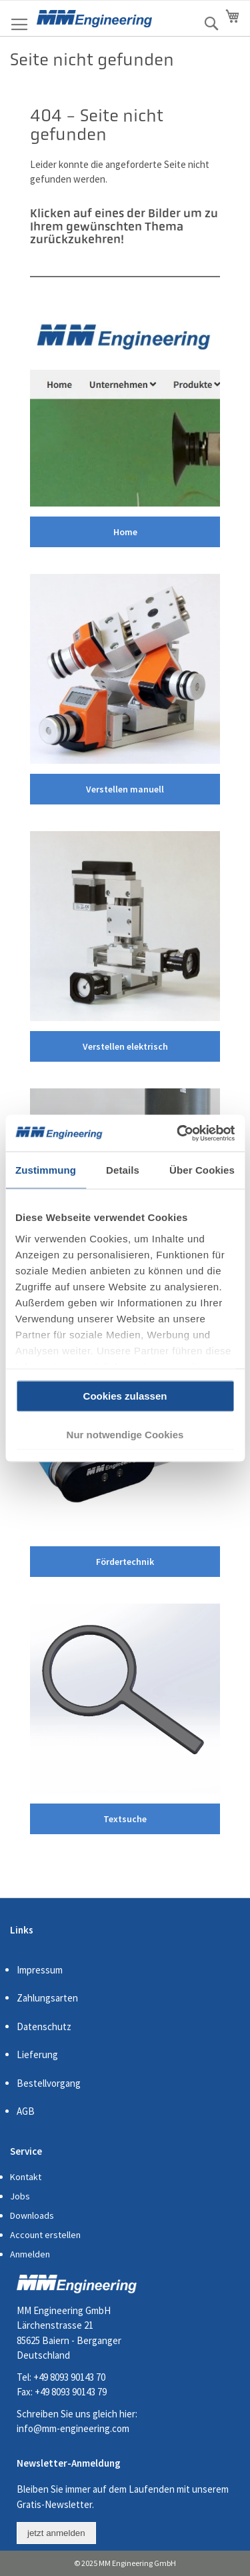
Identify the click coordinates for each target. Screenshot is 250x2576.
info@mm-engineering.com (73, 2428)
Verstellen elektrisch (125, 1046)
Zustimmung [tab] (45, 1170)
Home (125, 532)
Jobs (20, 2196)
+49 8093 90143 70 (69, 2377)
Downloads (32, 2215)
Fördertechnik (125, 1562)
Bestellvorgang (49, 2083)
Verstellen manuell (125, 789)
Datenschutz (44, 2026)
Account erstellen (45, 2235)
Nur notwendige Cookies (125, 1434)
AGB (26, 2111)
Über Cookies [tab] (202, 1170)
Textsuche (125, 1819)
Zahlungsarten (47, 1997)
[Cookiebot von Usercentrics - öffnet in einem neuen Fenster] (178, 1133)
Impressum (40, 1969)
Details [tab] (122, 1170)
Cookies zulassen (125, 1396)
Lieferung (37, 2054)
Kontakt (25, 2177)
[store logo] (94, 18)
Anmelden (30, 2254)
